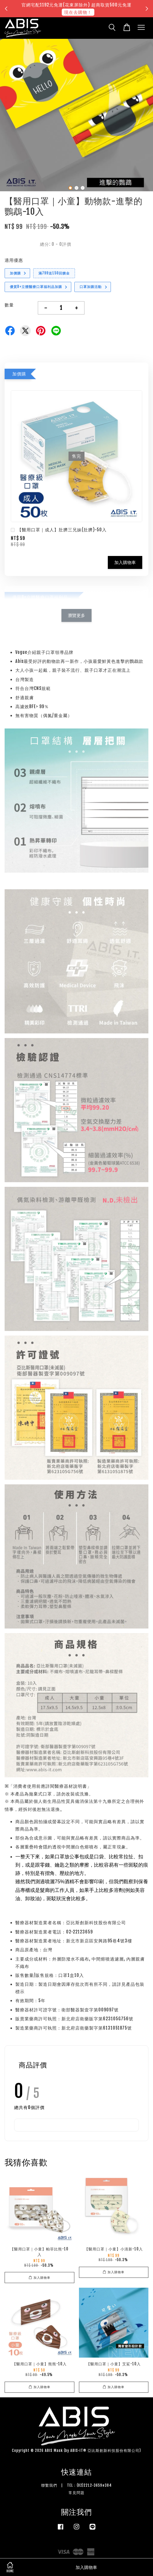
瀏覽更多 (76, 615)
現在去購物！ (78, 12)
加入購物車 (125, 562)
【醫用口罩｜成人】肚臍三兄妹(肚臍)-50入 (59, 530)
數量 (9, 304)
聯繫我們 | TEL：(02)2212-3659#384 (76, 2485)
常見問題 (76, 2492)
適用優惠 (14, 260)
